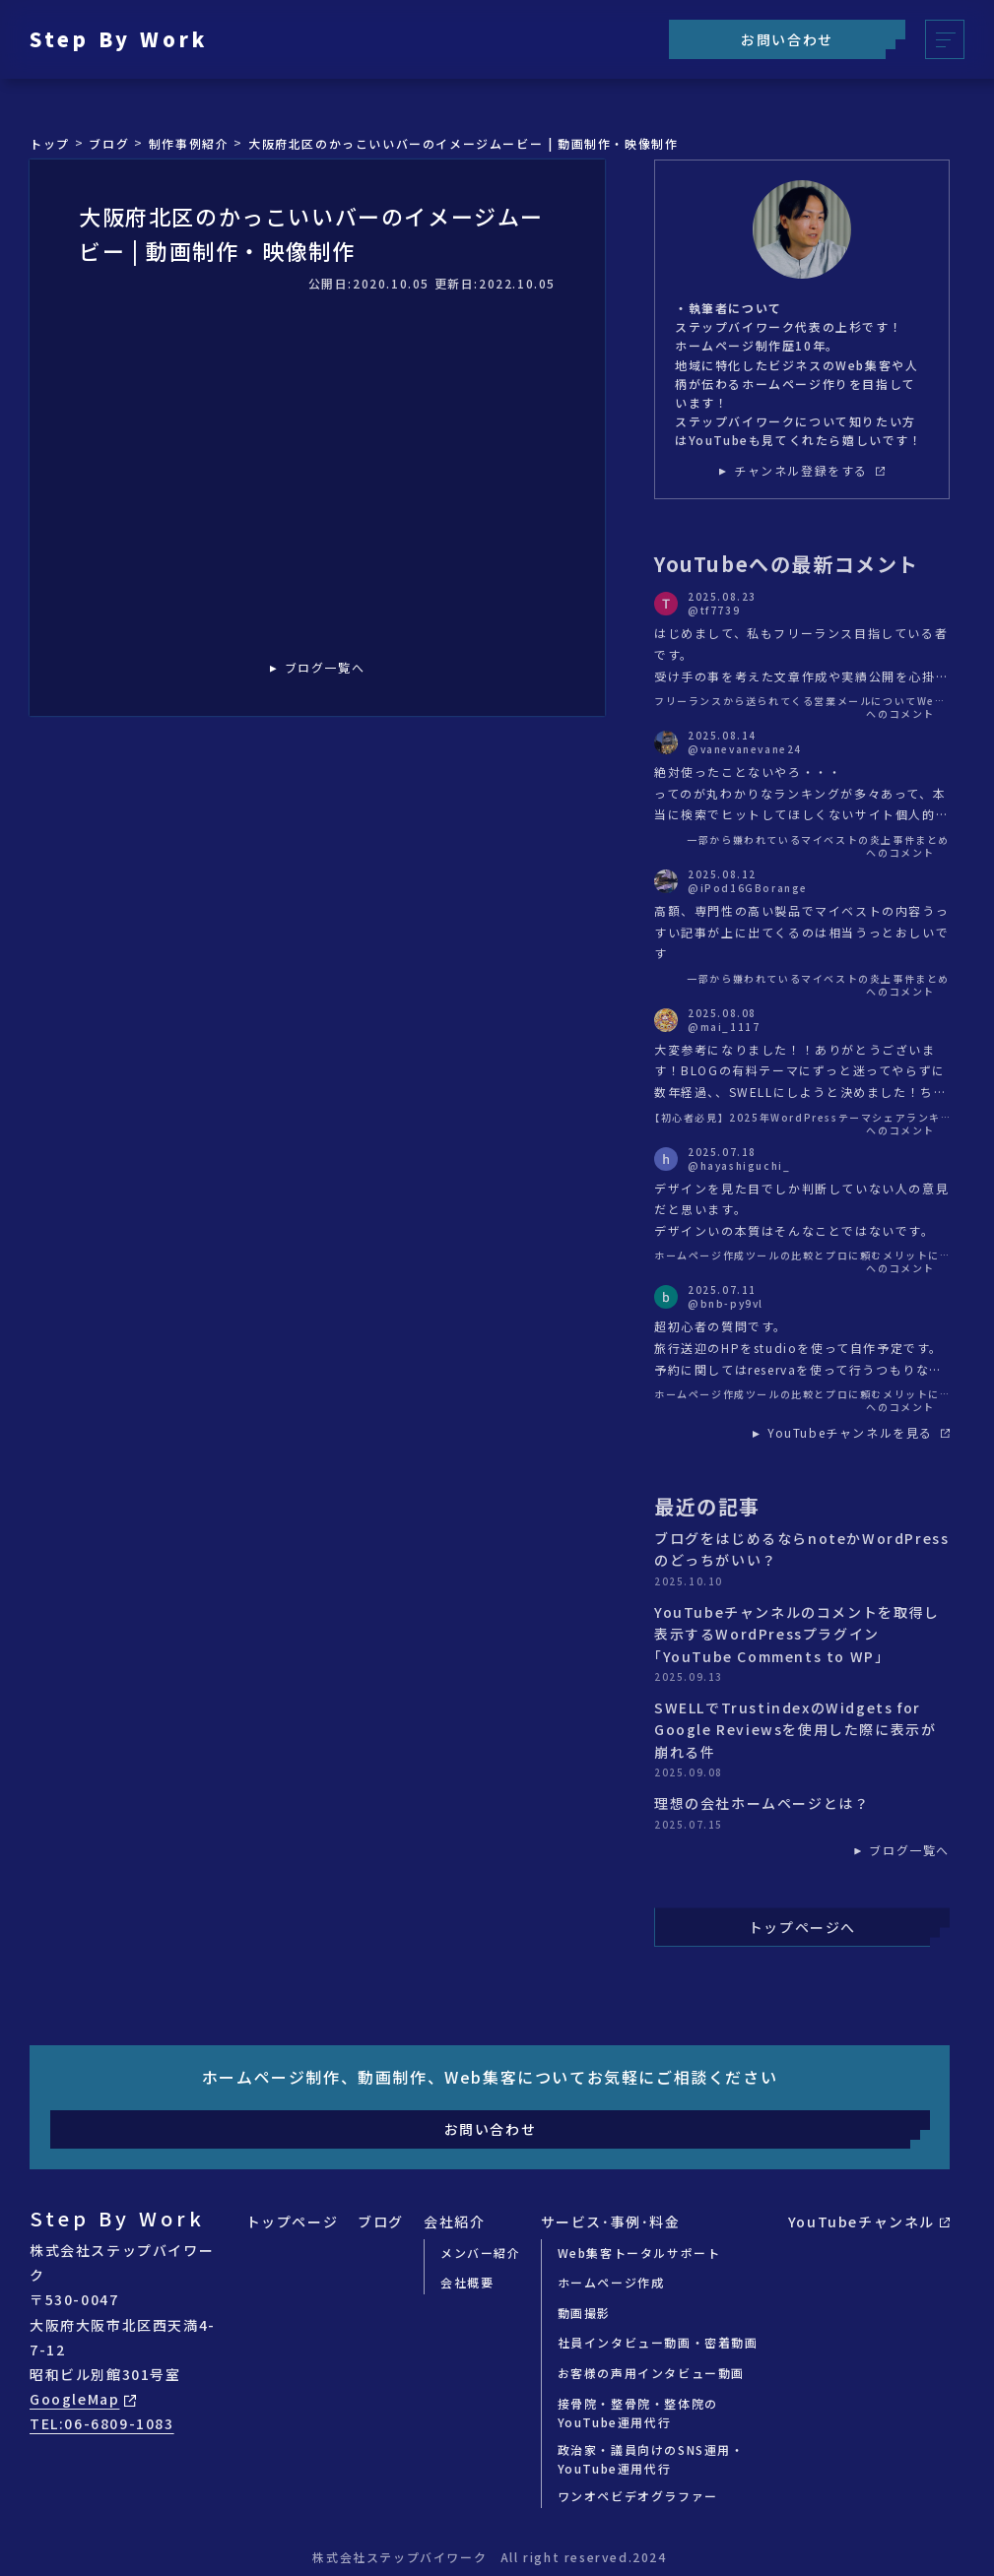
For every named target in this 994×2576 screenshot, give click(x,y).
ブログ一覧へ (325, 668)
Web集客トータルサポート (639, 2252)
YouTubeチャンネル (869, 2221)
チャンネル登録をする (809, 471)
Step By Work (119, 39)
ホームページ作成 (611, 2282)
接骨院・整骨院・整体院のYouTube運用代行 (638, 2412)
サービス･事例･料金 (611, 2221)
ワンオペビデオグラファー (638, 2495)
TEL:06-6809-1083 (102, 2423)
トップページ (292, 2221)
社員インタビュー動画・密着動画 (658, 2342)
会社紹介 (454, 2221)
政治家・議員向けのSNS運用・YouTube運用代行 (651, 2459)
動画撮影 (584, 2312)
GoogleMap (83, 2399)
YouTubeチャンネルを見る (858, 1433)
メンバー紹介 (480, 2252)
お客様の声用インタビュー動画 (651, 2372)
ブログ (381, 2221)
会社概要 (467, 2282)
